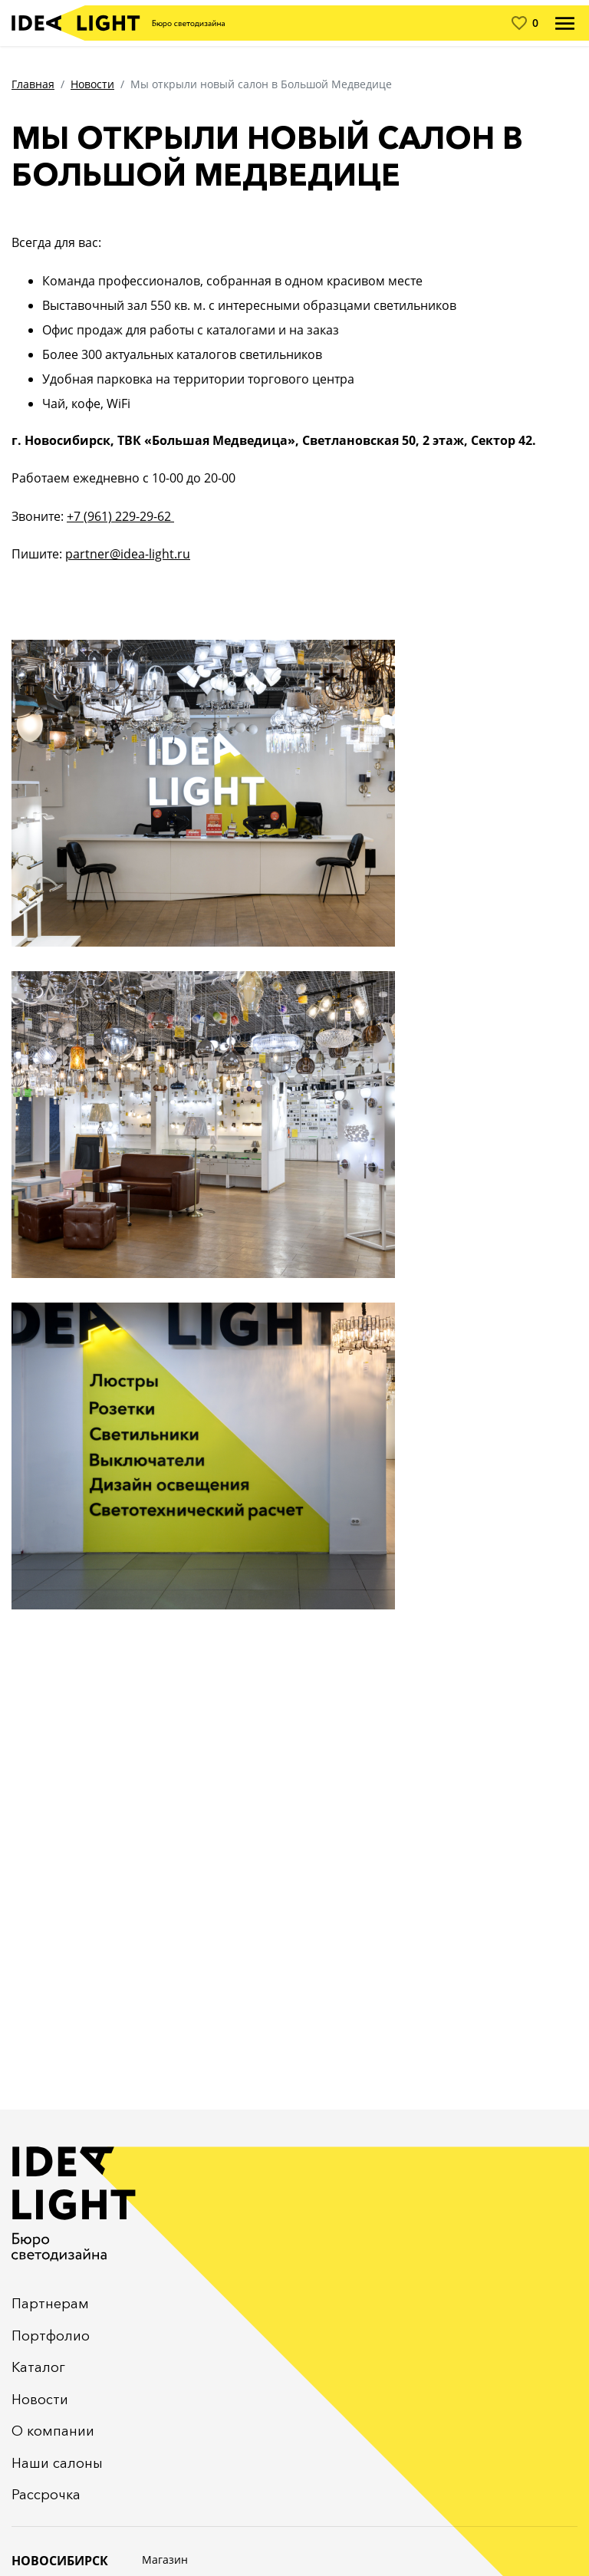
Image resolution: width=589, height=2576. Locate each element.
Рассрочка (46, 2494)
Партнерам (50, 2303)
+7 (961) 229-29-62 (120, 516)
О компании (53, 2431)
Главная (33, 84)
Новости (92, 84)
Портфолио (51, 2335)
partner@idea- (107, 553)
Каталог (38, 2367)
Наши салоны (57, 2463)
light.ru (169, 553)
